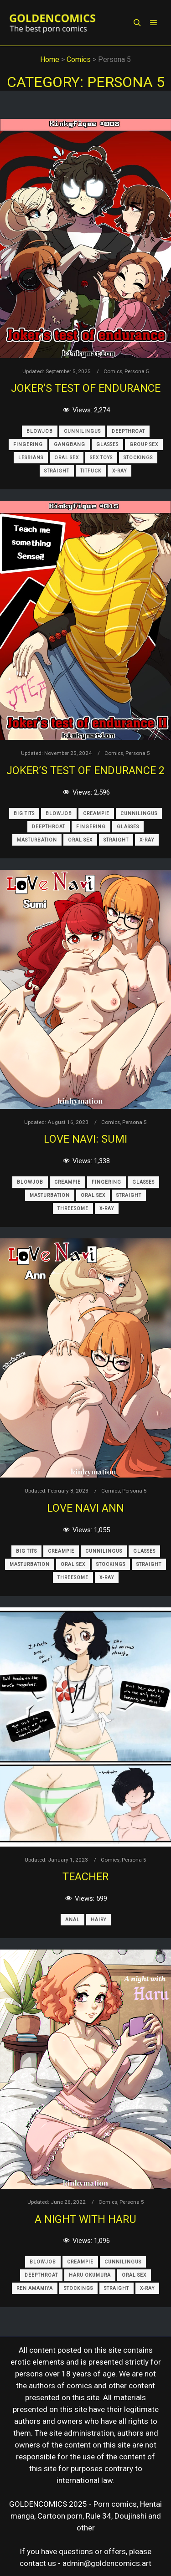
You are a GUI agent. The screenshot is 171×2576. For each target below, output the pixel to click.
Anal (72, 1919)
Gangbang (69, 444)
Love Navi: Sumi (85, 1139)
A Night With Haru (85, 2219)
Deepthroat (128, 431)
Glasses (107, 444)
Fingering (28, 444)
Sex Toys (101, 457)
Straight (56, 470)
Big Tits (24, 813)
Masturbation (37, 839)
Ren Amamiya (34, 2288)
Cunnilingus (82, 431)
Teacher (85, 1876)
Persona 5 (136, 371)
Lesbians (30, 457)
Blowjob (39, 431)
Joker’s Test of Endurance (86, 388)
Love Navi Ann (85, 1508)
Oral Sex (66, 457)
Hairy (98, 1919)
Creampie (96, 813)
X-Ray (119, 470)
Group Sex (144, 444)
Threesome (72, 1208)
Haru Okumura (90, 2275)
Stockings (138, 457)
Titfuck (90, 470)
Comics (113, 371)
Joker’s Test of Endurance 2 (85, 770)
